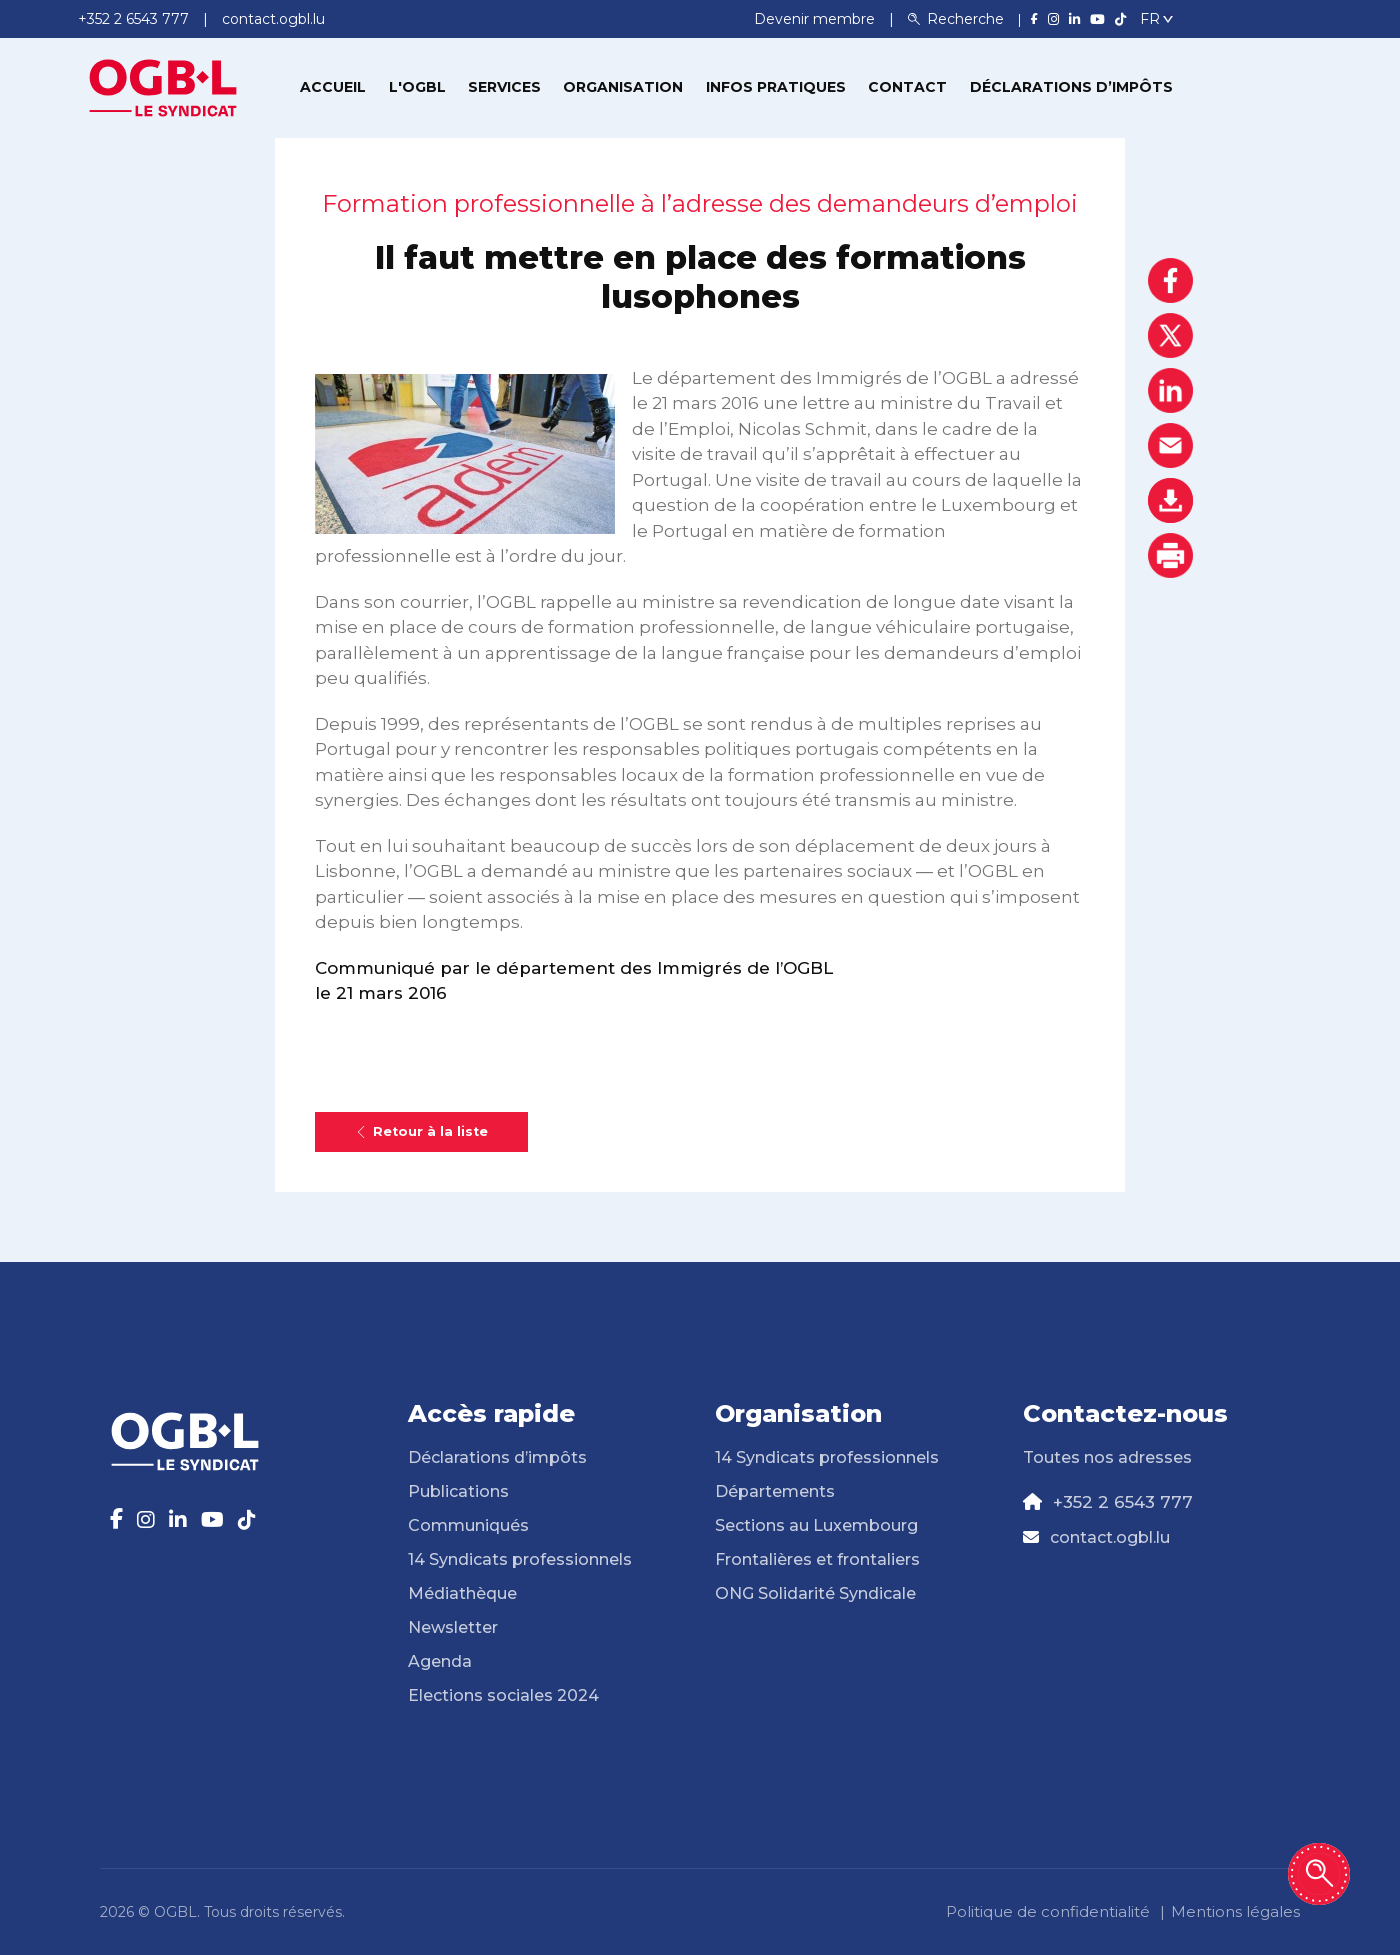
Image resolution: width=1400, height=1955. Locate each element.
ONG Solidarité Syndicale (815, 1593)
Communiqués (468, 1525)
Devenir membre (816, 19)
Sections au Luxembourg (816, 1525)
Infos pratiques (776, 87)
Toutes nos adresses (1107, 1457)
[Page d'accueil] (163, 86)
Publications (458, 1491)
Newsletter (453, 1627)
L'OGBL (417, 87)
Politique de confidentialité (1048, 1911)
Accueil (333, 87)
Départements (775, 1491)
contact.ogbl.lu (1110, 1537)
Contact (907, 87)
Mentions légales (1235, 1911)
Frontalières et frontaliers (817, 1559)
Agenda (440, 1661)
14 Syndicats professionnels (520, 1559)
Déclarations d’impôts (1071, 87)
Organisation (623, 87)
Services (504, 87)
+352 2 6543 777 (1123, 1502)
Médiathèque (462, 1593)
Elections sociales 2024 (503, 1695)
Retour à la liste (421, 1131)
